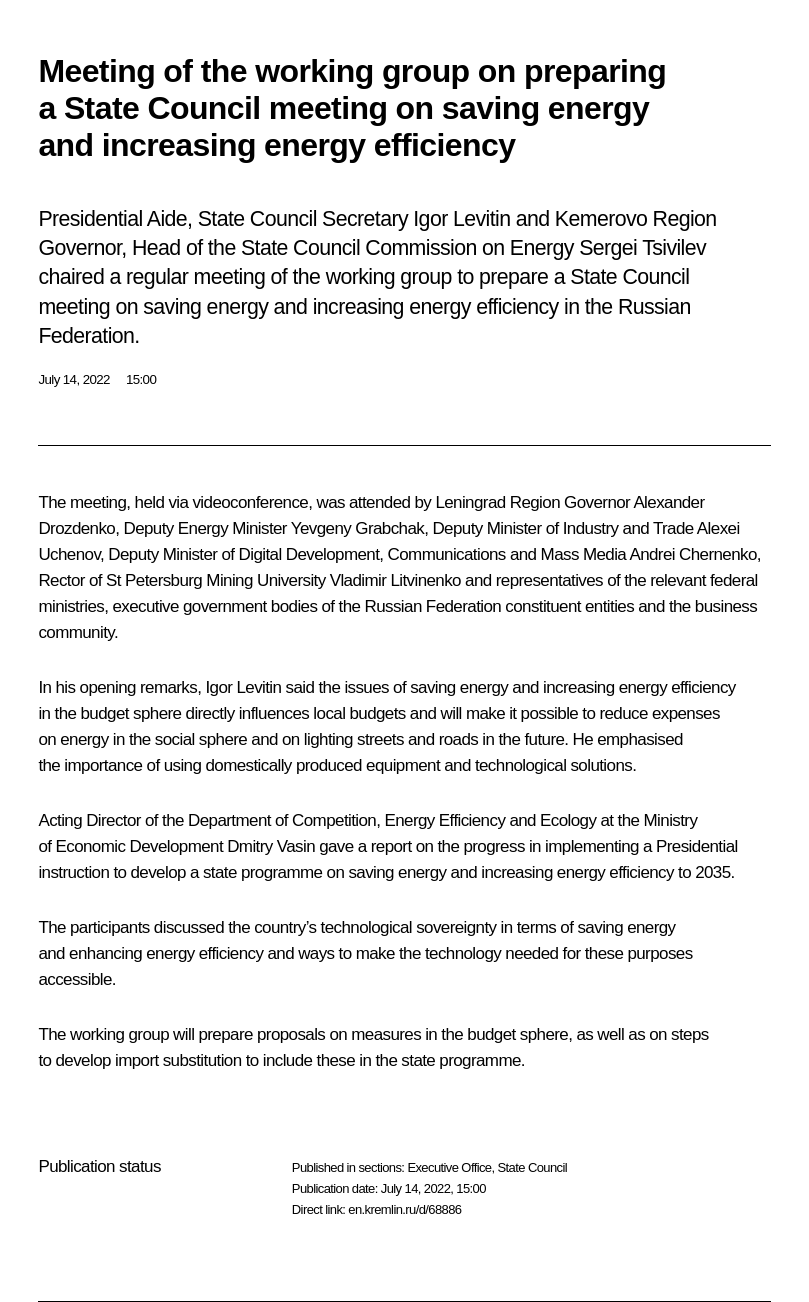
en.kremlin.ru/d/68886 (404, 1209)
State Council (533, 1167)
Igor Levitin (243, 687)
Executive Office (449, 1167)
